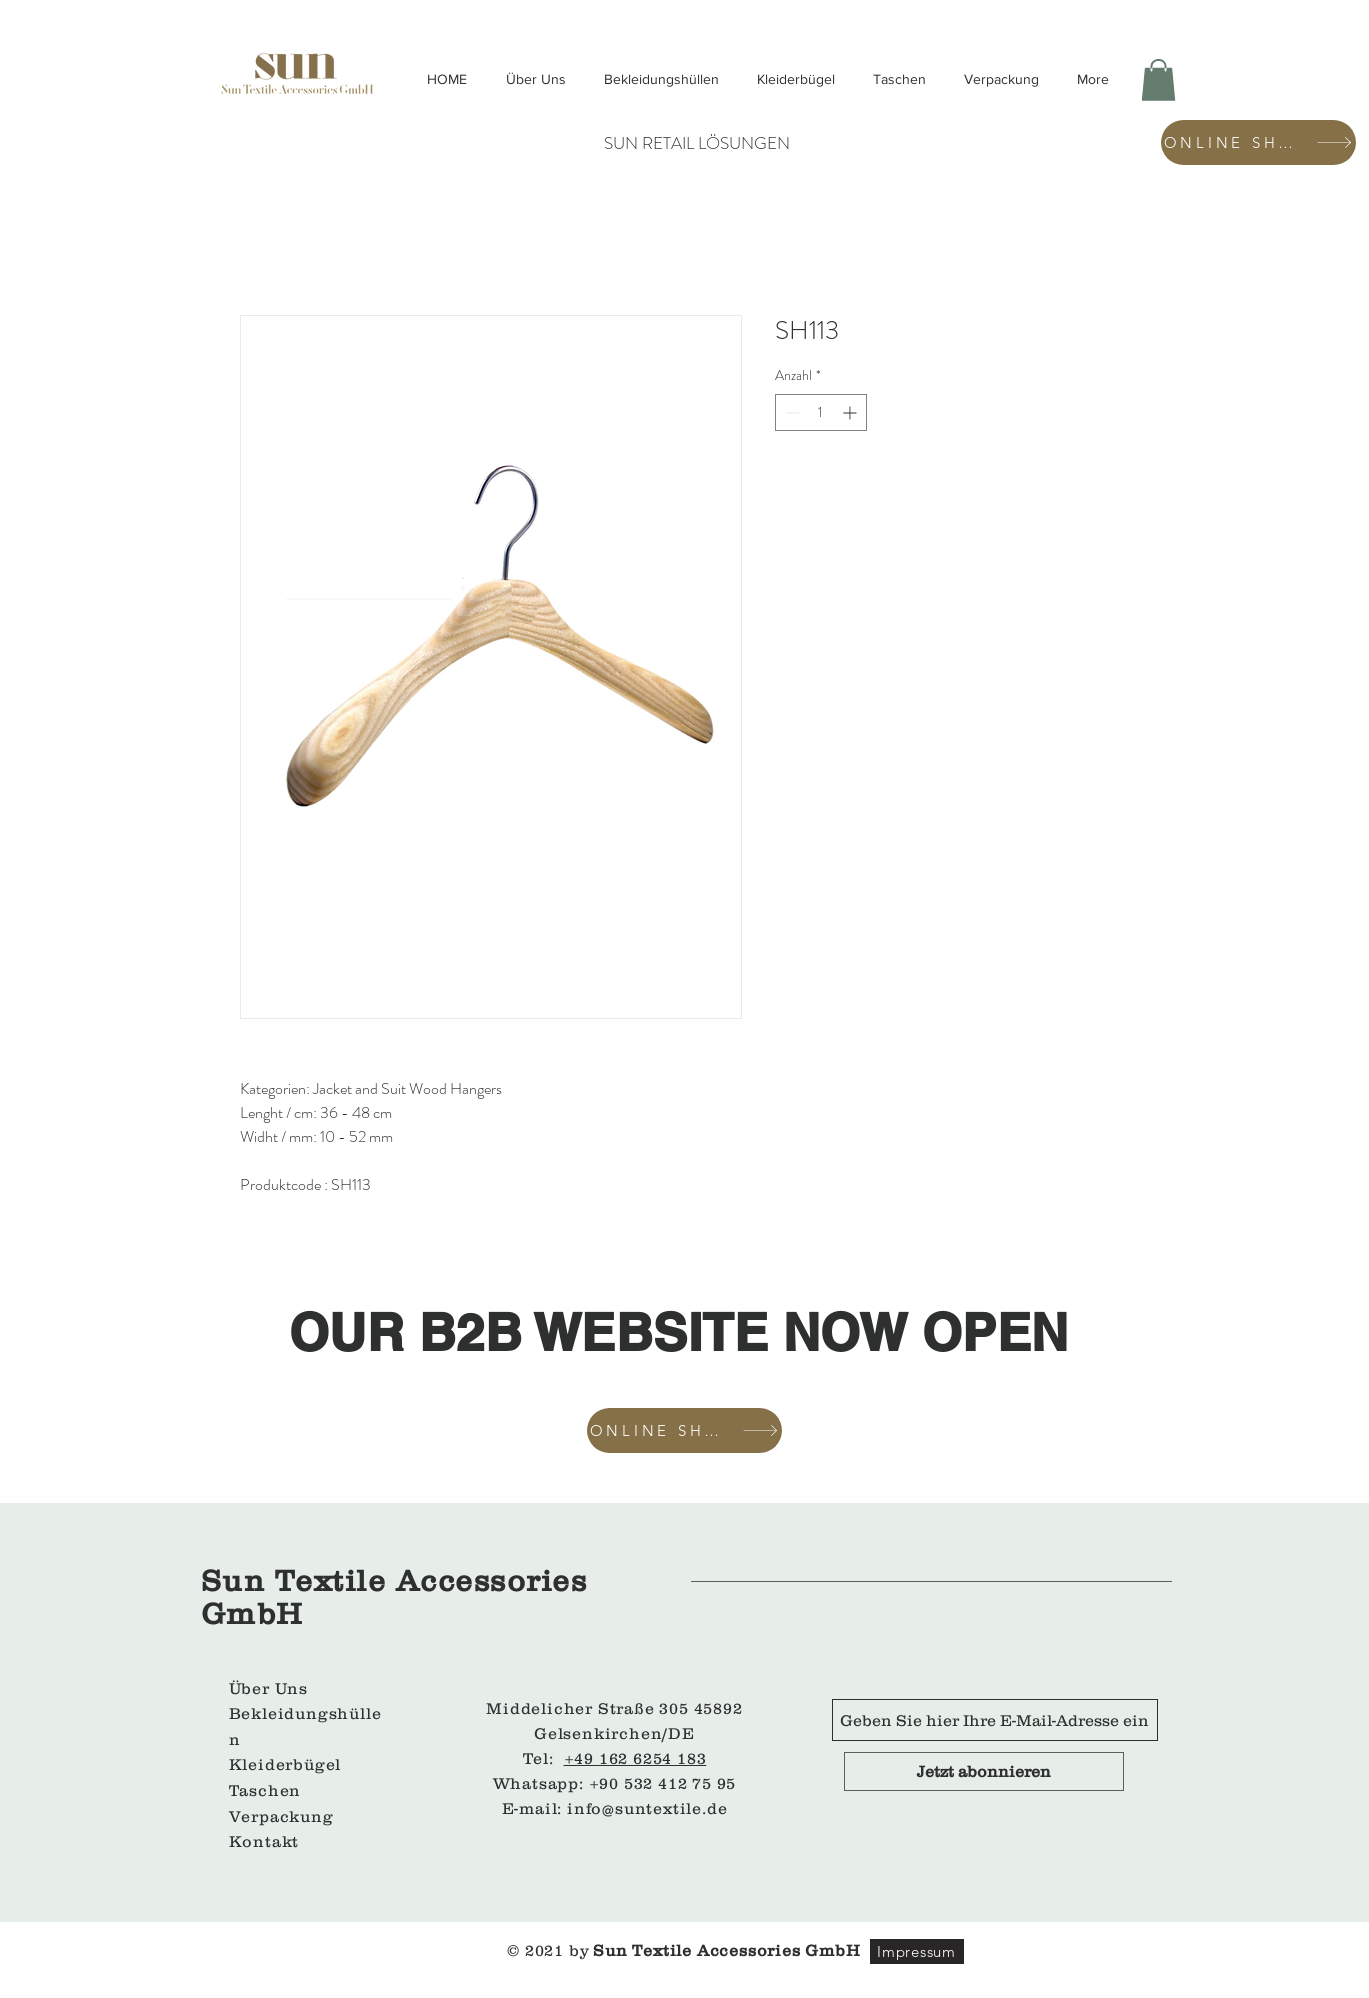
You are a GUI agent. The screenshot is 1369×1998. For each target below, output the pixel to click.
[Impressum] (917, 1951)
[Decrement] (790, 412)
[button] (1158, 80)
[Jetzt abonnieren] (984, 1771)
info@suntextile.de (647, 1808)
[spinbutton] (821, 412)
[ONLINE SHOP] (1258, 142)
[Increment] (851, 412)
